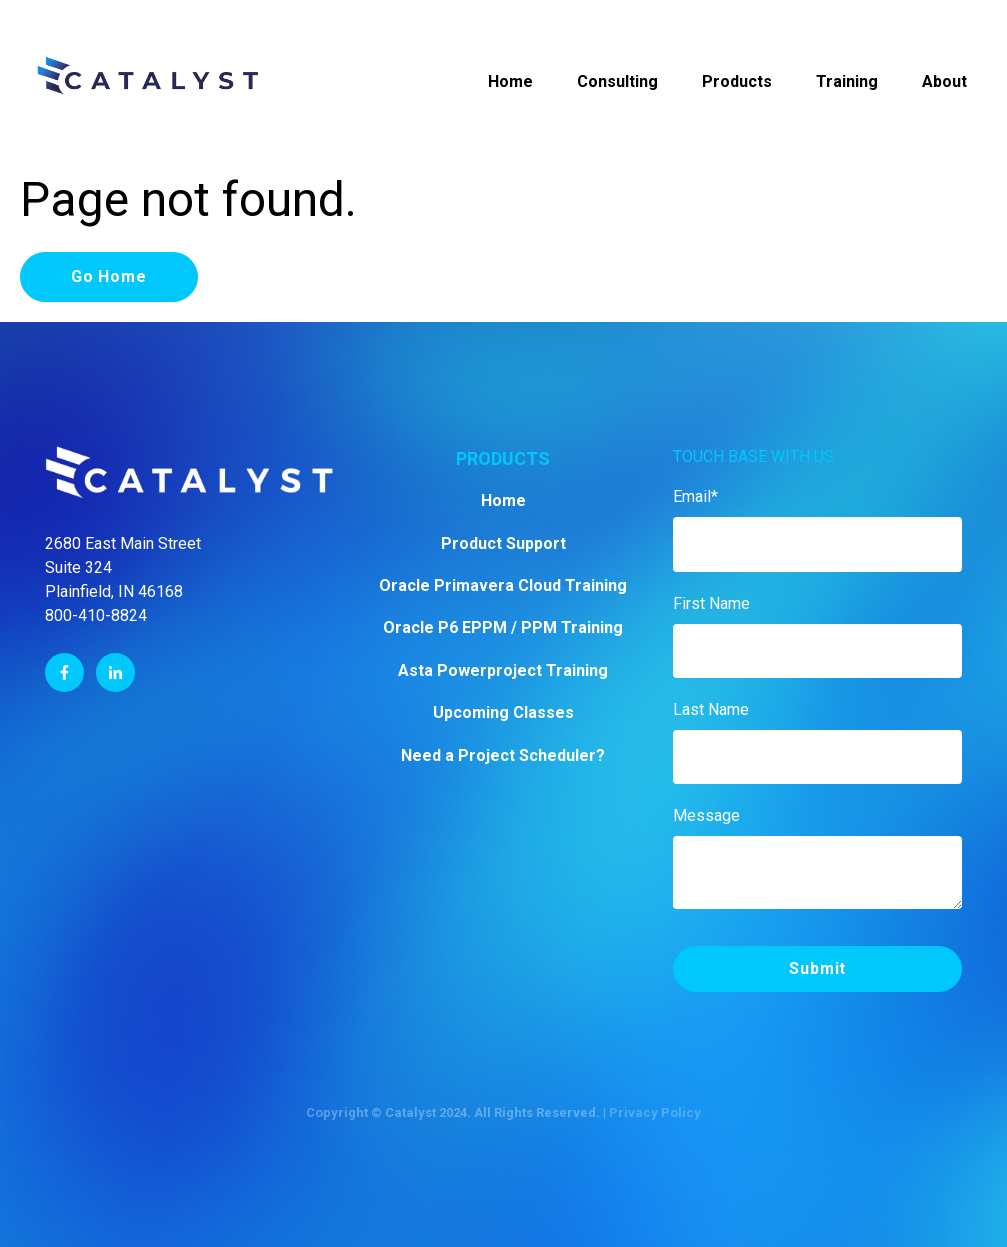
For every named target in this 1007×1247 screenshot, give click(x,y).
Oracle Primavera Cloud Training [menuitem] (503, 585)
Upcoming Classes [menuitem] (503, 712)
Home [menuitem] (503, 500)
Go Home (109, 276)
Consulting (617, 81)
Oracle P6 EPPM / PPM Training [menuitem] (503, 627)
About (944, 81)
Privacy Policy (655, 1112)
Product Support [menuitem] (503, 543)
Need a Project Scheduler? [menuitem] (503, 755)
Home (510, 81)
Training (847, 81)
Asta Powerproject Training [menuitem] (503, 670)
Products (737, 81)
